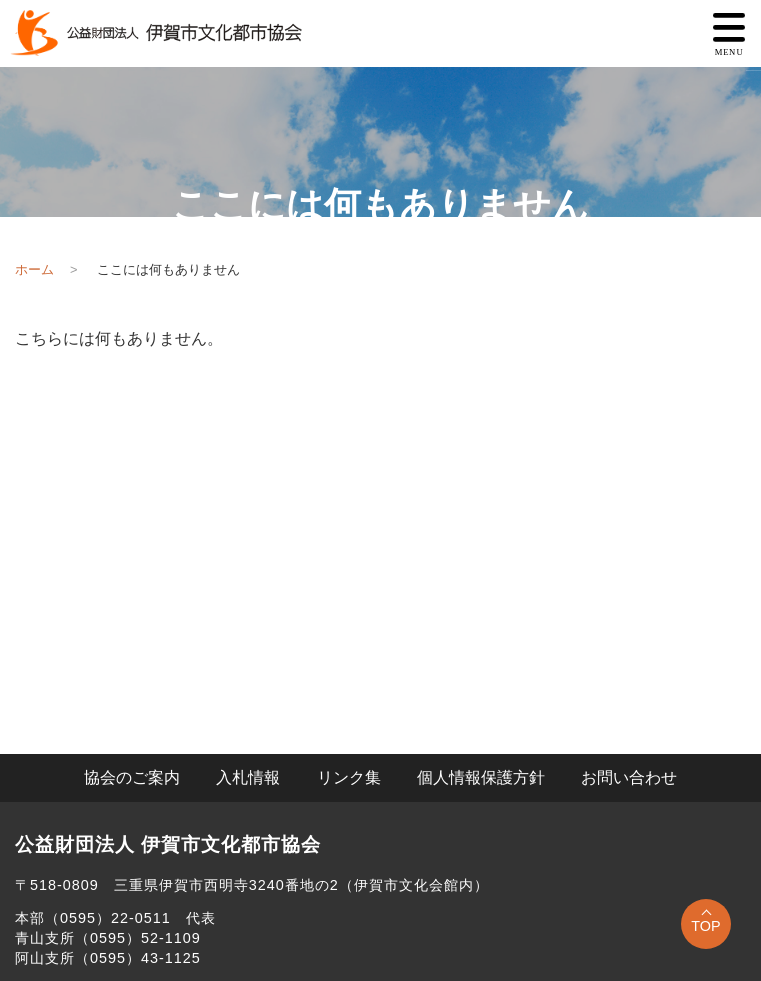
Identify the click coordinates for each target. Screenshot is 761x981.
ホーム (34, 269)
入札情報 (248, 777)
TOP (705, 926)
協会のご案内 (132, 777)
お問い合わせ (629, 777)
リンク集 (349, 777)
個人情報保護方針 (481, 777)
